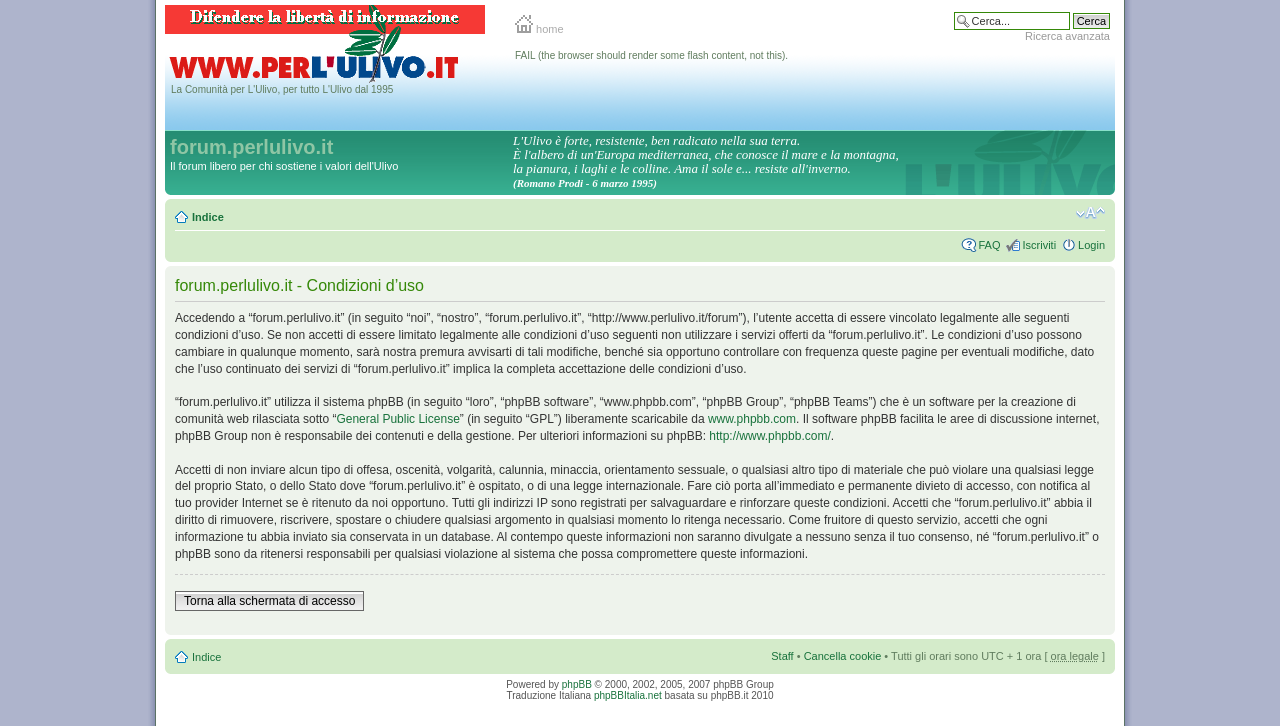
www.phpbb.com (752, 419)
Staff (782, 656)
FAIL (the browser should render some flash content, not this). (651, 55)
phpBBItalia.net (628, 695)
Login (1091, 245)
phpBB (577, 684)
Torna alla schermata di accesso (269, 601)
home (539, 29)
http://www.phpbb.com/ (769, 436)
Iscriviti (1039, 245)
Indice (208, 217)
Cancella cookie (843, 656)
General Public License (397, 419)
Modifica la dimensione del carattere (1090, 213)
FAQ (989, 245)
